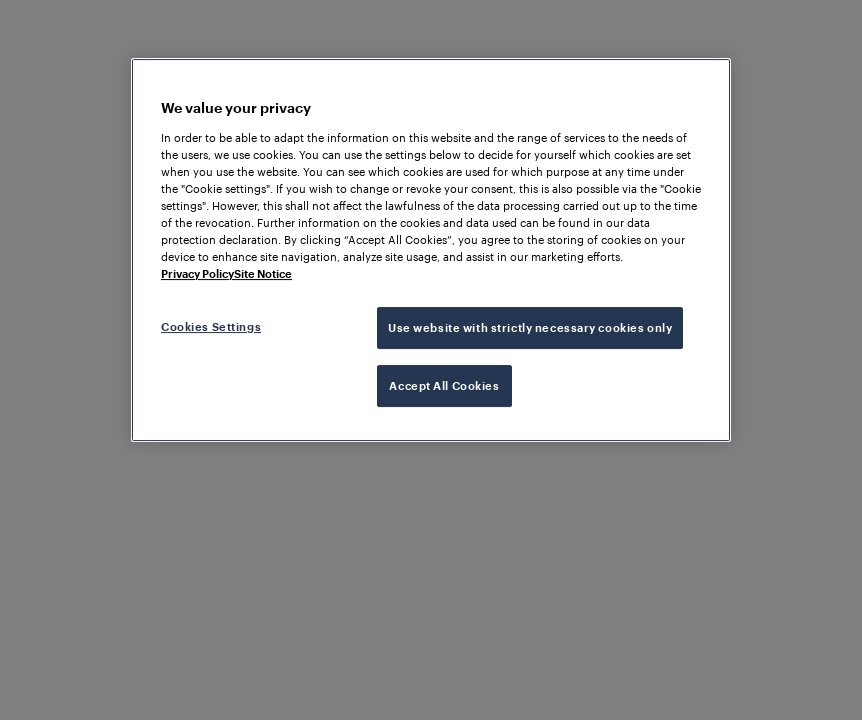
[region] (431, 250)
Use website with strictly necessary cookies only (530, 327)
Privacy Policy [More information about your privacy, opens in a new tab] (197, 273)
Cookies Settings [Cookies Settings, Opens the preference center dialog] (211, 326)
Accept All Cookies (444, 385)
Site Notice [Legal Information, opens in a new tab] (263, 273)
